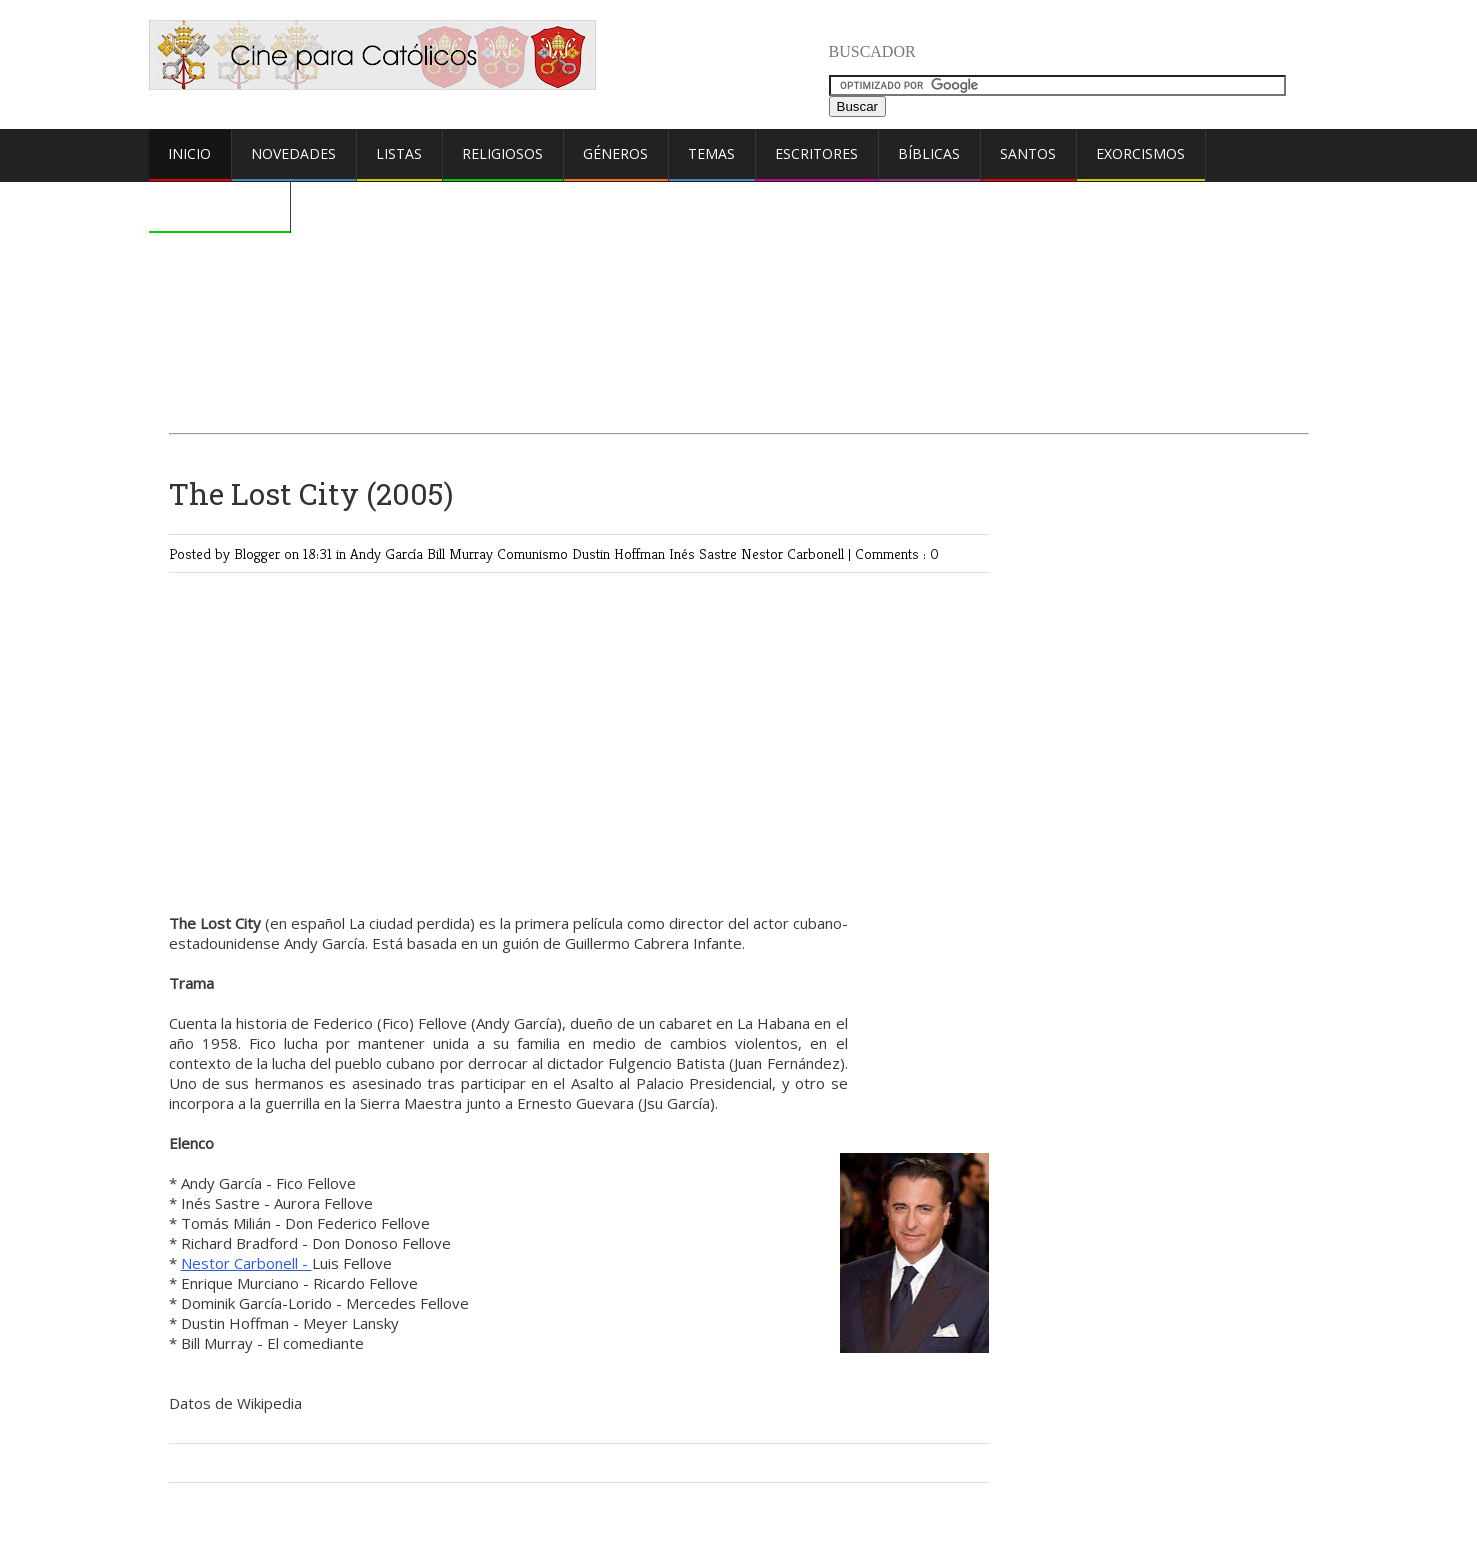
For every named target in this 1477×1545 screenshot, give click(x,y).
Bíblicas (929, 153)
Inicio (189, 153)
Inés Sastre (705, 553)
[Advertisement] (739, 256)
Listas (399, 153)
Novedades (293, 153)
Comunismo (534, 553)
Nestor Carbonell (794, 553)
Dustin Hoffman (620, 553)
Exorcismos (1140, 153)
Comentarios (219, 205)
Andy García (388, 553)
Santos (1028, 153)
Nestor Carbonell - (246, 1263)
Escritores (816, 153)
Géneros (615, 153)
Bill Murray (462, 553)
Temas (711, 153)
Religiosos (502, 153)
